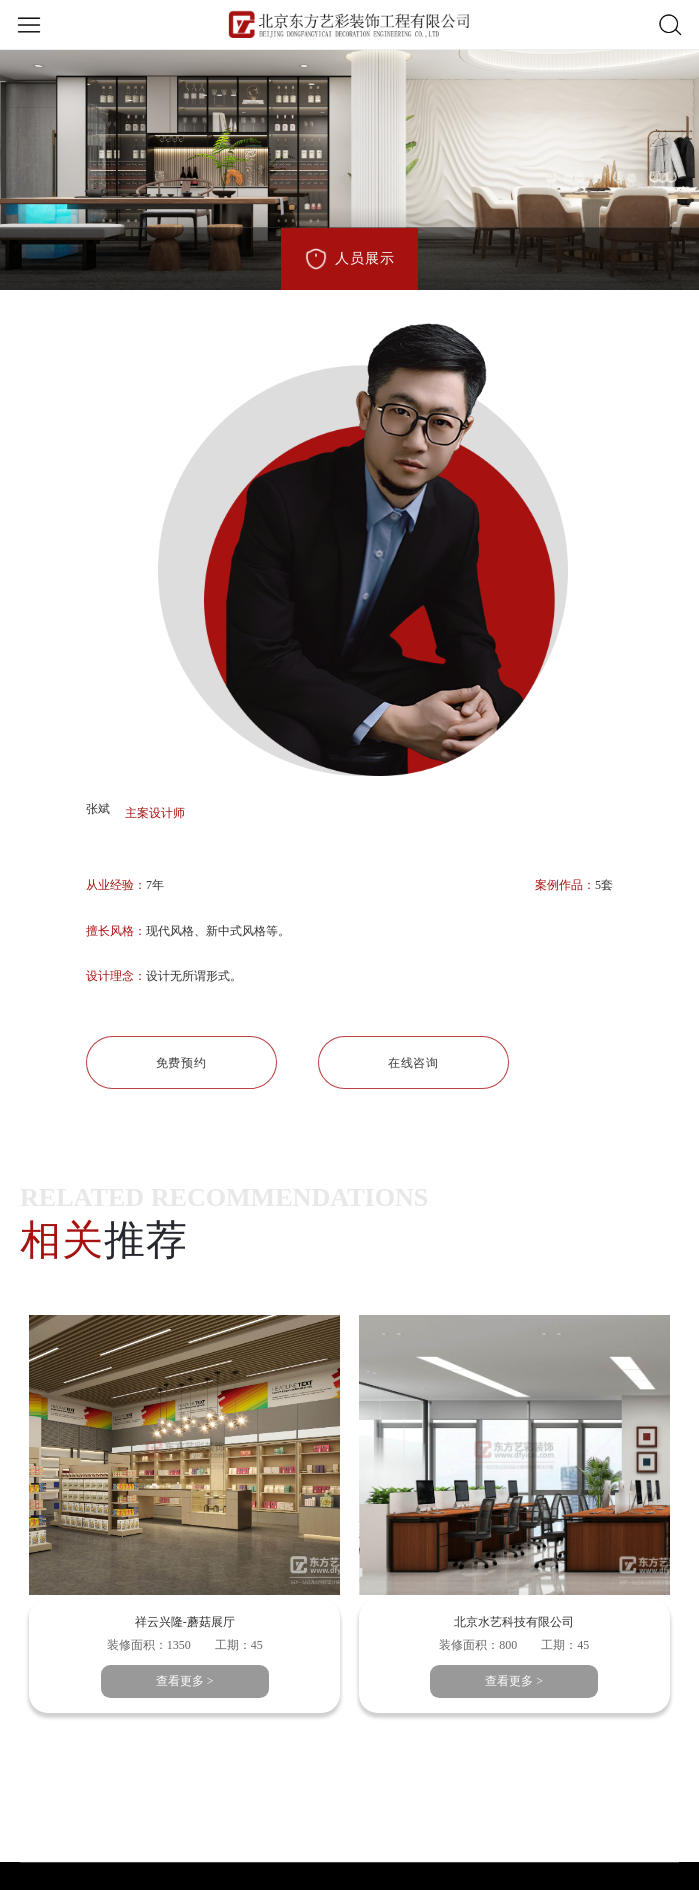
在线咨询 (413, 1063)
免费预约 (181, 1063)
